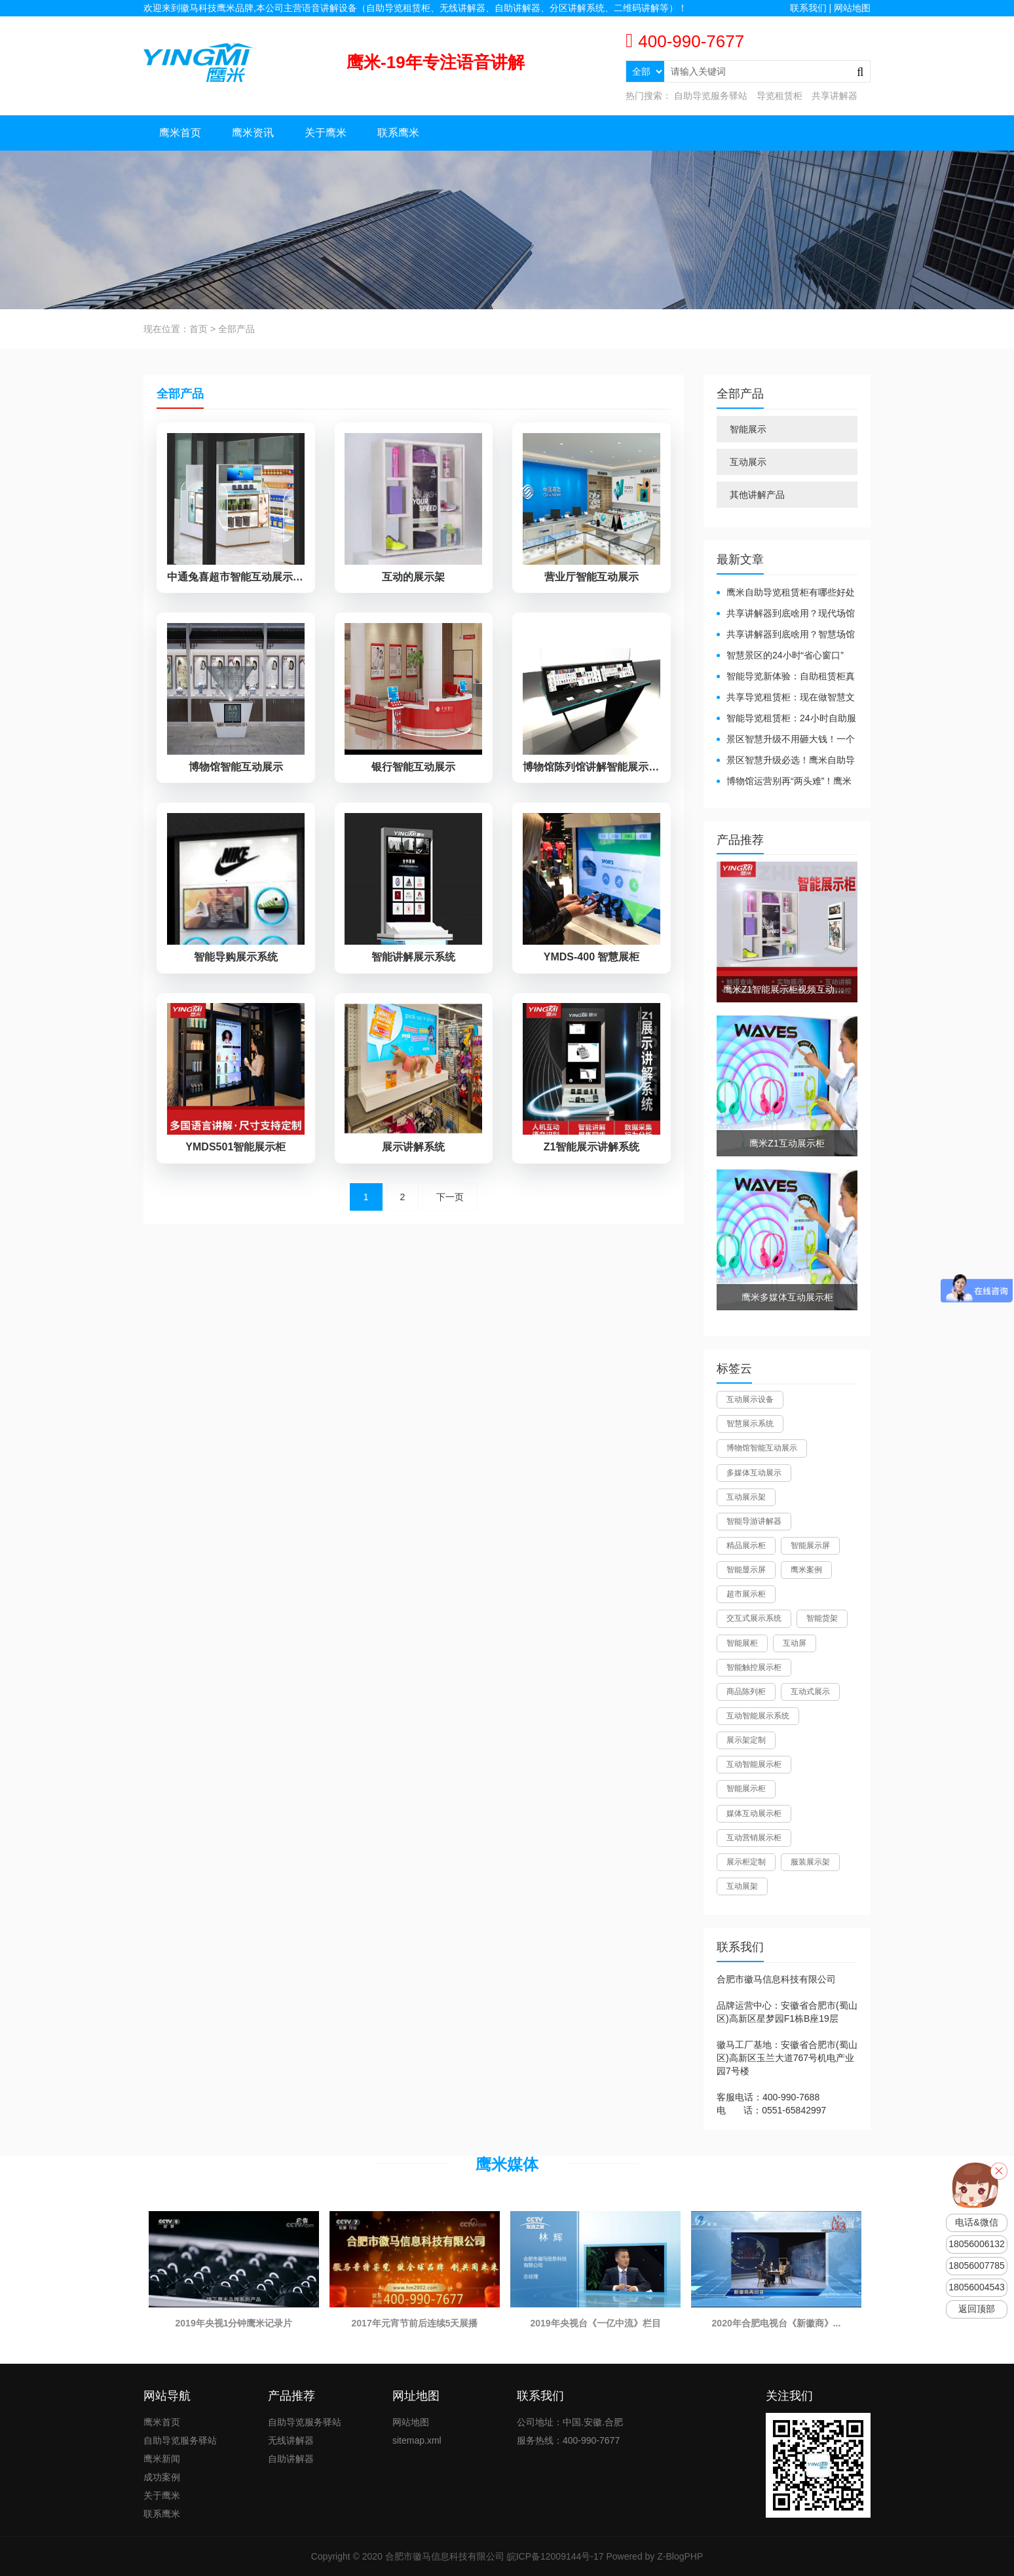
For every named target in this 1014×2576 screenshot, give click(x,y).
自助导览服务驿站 (710, 95)
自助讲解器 (291, 2458)
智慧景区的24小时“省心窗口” (785, 655)
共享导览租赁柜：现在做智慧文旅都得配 (786, 698)
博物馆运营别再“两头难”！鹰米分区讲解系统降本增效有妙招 (784, 782)
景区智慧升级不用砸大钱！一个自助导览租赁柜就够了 (786, 740)
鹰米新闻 (161, 2458)
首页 (198, 329)
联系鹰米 (398, 132)
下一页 (450, 1218)
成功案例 (161, 2477)
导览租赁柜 (779, 95)
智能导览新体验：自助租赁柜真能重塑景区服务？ (786, 677)
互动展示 (748, 462)
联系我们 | (812, 8)
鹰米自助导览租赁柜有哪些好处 (790, 592)
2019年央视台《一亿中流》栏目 (595, 2323)
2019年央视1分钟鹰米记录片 (234, 2323)
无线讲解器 (291, 2440)
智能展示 (748, 429)
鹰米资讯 (253, 132)
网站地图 (852, 8)
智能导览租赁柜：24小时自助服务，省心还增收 (786, 719)
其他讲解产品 (757, 494)
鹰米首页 (180, 132)
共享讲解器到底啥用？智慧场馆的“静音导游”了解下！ (786, 635)
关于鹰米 (326, 132)
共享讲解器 (834, 95)
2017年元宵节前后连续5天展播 (415, 2323)
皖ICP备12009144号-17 (555, 2556)
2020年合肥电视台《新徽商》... (776, 2323)
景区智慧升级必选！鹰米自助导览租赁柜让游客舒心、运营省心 (786, 761)
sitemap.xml (416, 2440)
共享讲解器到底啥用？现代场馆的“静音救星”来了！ (786, 614)
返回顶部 (976, 2309)
